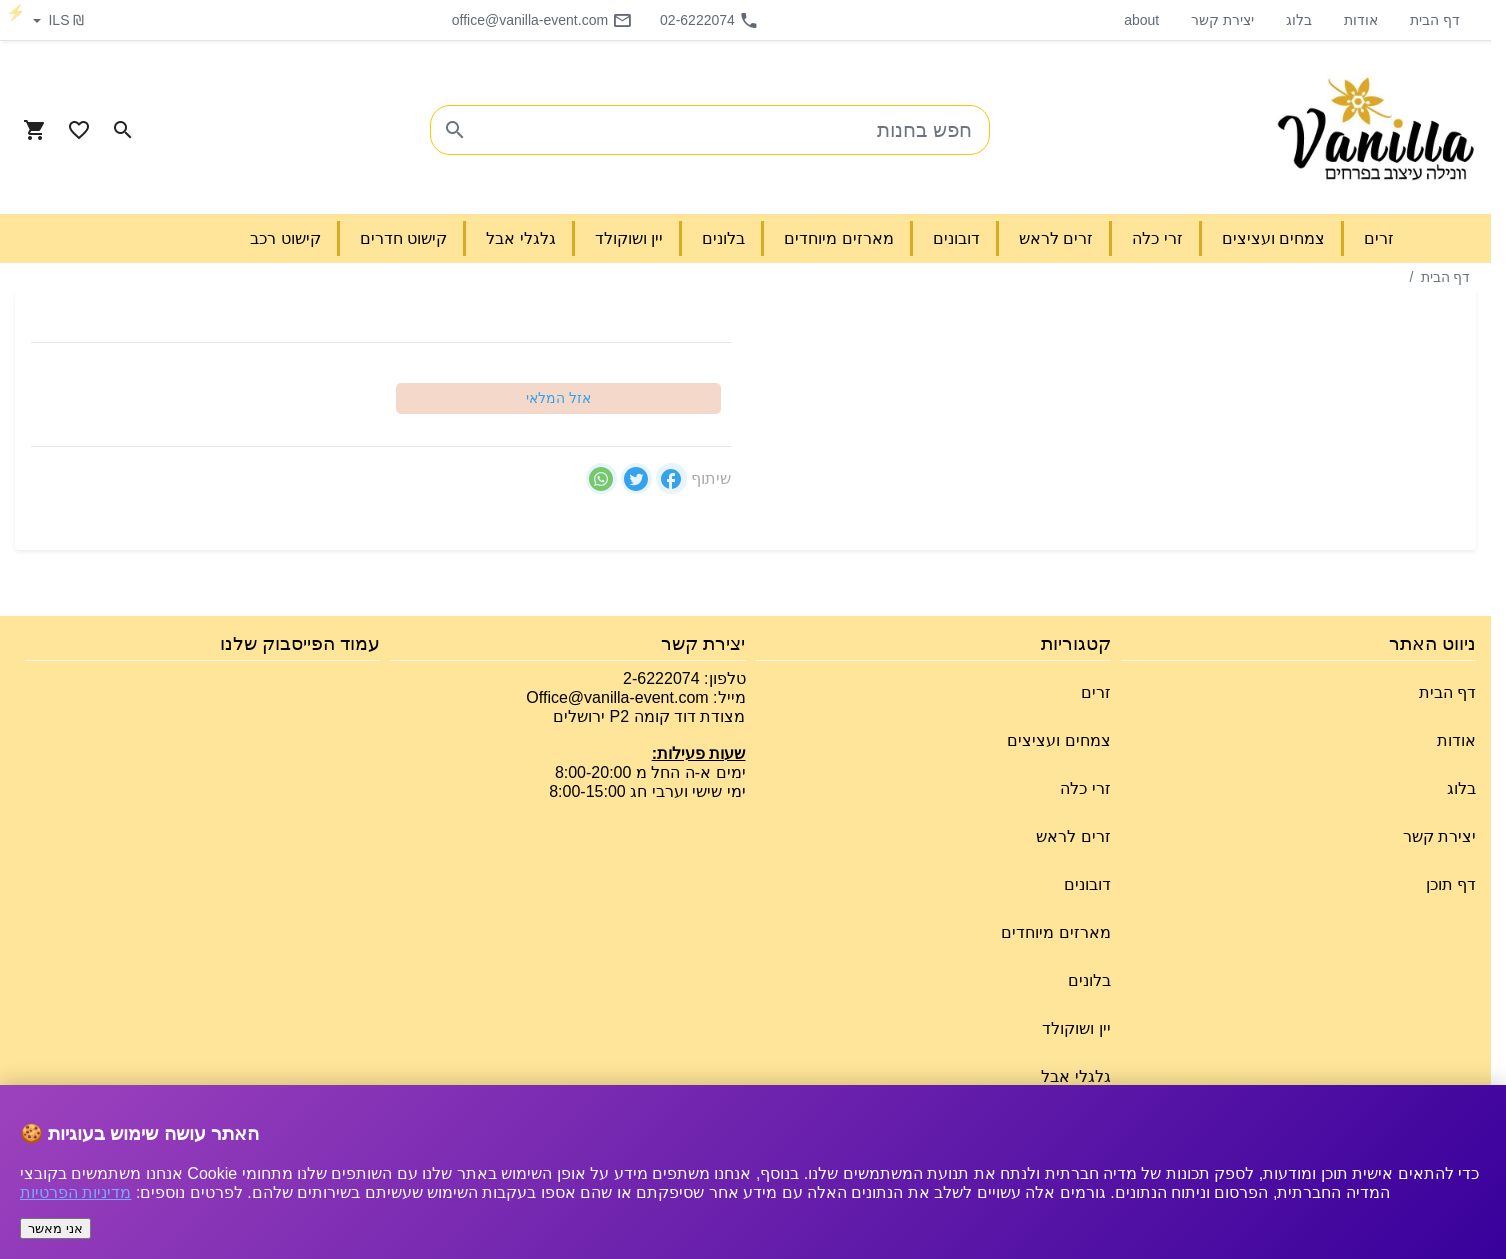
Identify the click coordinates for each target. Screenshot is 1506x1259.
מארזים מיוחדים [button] (838, 238)
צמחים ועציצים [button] (1273, 238)
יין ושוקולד (1076, 1028)
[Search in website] (123, 130)
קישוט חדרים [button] (403, 238)
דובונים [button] (956, 238)
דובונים (1087, 884)
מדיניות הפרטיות (75, 1192)
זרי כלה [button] (1157, 238)
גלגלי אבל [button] (520, 238)
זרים (1096, 692)
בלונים (1089, 980)
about (1141, 20)
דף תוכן (1451, 884)
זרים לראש (1073, 836)
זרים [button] (1379, 238)
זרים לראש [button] (1056, 238)
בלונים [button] (723, 238)
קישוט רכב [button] (285, 238)
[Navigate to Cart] (35, 130)
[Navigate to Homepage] (1376, 130)
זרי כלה (1085, 788)
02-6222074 (709, 20)
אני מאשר (55, 1228)
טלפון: (723, 678)
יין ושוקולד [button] (629, 238)
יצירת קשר (1222, 20)
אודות (1361, 20)
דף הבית (1435, 20)
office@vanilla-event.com (542, 20)
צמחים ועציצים (1058, 740)
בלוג (1299, 20)
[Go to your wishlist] (79, 130)
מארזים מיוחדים (1055, 932)
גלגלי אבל (1075, 1076)
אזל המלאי (558, 398)
